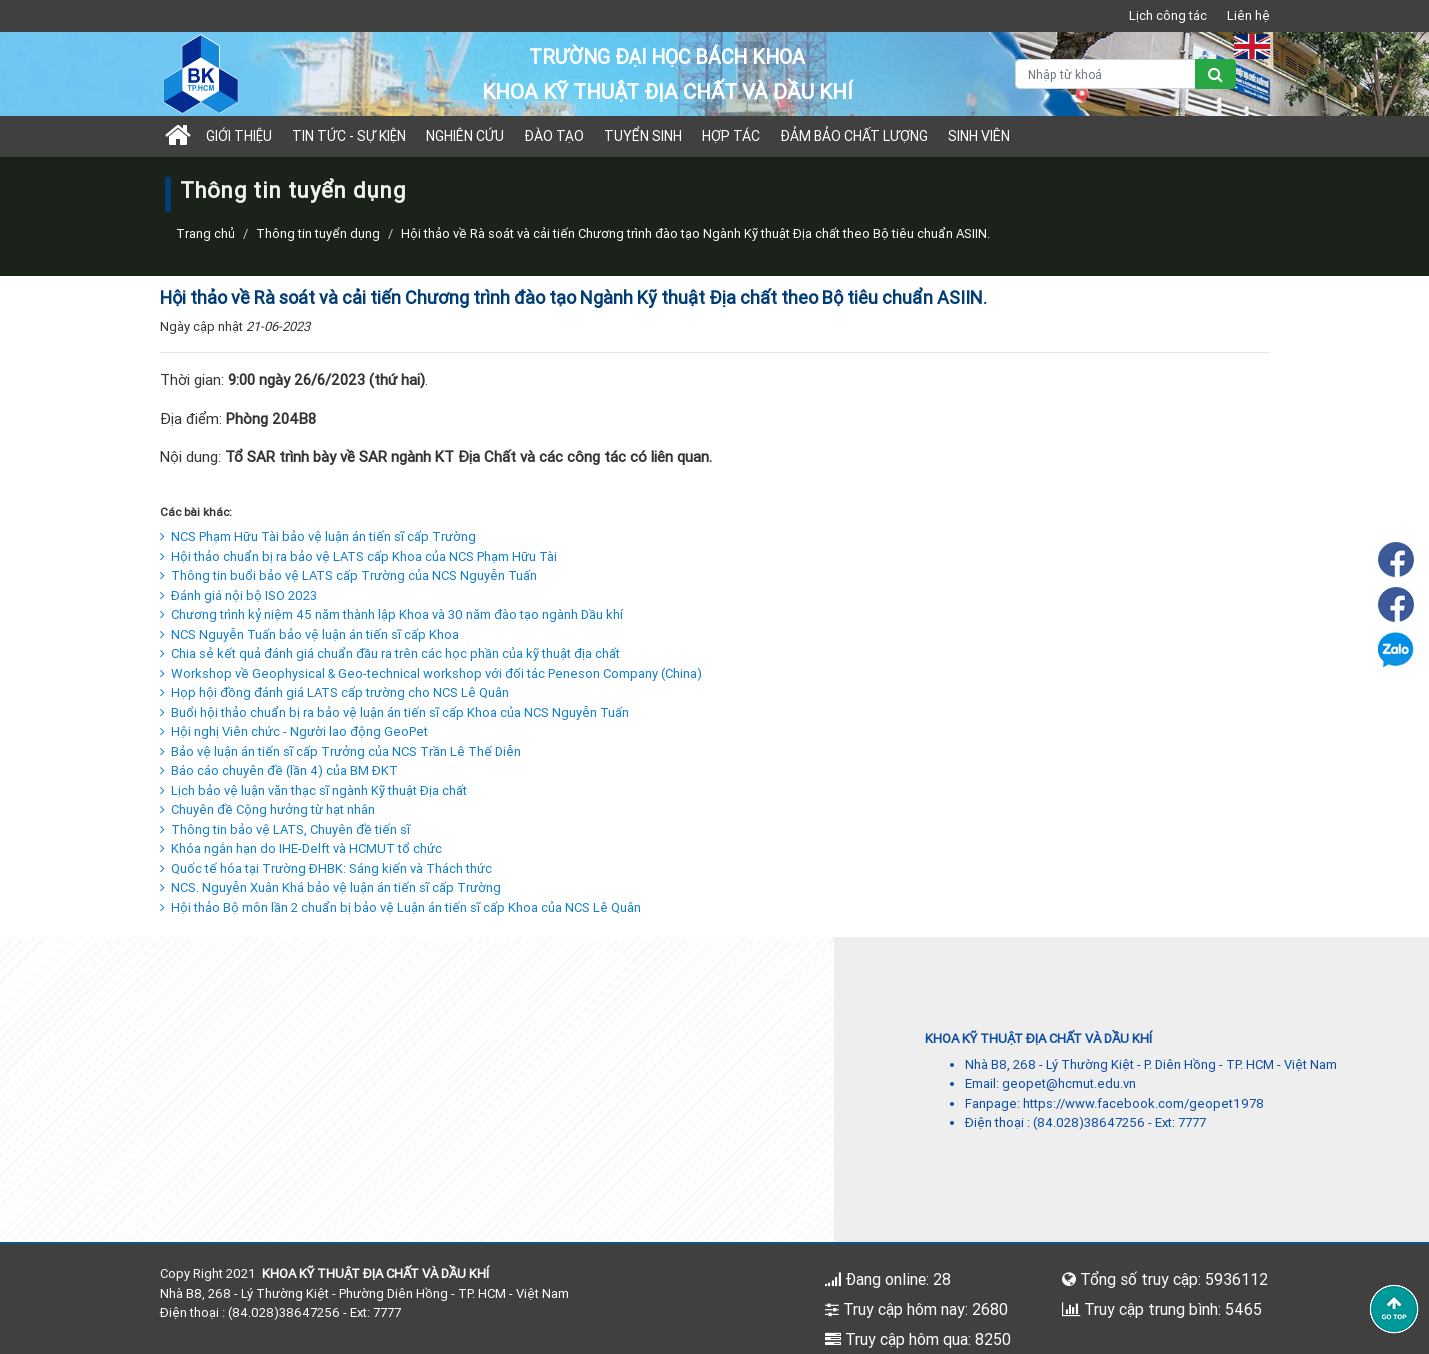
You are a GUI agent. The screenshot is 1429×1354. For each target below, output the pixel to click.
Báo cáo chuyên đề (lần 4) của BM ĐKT (279, 770)
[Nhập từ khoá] (1105, 74)
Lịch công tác (1168, 15)
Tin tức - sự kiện (349, 136)
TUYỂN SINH (643, 136)
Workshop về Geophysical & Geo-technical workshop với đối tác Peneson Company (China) (431, 673)
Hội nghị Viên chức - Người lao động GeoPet (294, 731)
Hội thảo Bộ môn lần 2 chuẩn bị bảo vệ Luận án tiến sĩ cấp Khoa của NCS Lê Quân (400, 907)
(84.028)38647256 (1089, 1122)
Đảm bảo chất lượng (854, 136)
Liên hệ (1248, 15)
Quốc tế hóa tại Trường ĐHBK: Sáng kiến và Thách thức (326, 868)
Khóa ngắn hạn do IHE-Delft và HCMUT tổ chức (301, 848)
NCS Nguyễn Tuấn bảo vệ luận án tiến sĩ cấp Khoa (309, 634)
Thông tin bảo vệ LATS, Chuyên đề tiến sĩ (285, 829)
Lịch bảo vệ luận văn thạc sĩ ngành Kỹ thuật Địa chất (313, 790)
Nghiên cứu (465, 136)
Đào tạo (554, 136)
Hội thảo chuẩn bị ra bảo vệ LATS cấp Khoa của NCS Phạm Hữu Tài (358, 556)
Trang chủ (205, 233)
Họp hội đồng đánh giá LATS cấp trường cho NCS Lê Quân (334, 692)
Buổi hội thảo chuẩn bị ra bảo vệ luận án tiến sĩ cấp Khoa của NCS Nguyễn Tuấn (394, 712)
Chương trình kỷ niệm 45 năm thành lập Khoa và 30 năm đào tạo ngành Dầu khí (391, 614)
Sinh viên (979, 136)
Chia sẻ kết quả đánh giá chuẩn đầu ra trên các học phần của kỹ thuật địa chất (390, 653)
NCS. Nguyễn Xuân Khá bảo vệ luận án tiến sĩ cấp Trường (330, 887)
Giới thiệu (239, 136)
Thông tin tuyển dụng (318, 233)
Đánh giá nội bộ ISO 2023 (238, 595)
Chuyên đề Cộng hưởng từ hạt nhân (267, 809)
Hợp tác (731, 136)
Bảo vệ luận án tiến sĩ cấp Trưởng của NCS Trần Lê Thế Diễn (340, 751)
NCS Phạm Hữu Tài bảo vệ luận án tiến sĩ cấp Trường (318, 536)
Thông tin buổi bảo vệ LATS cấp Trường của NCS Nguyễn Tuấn (348, 575)
